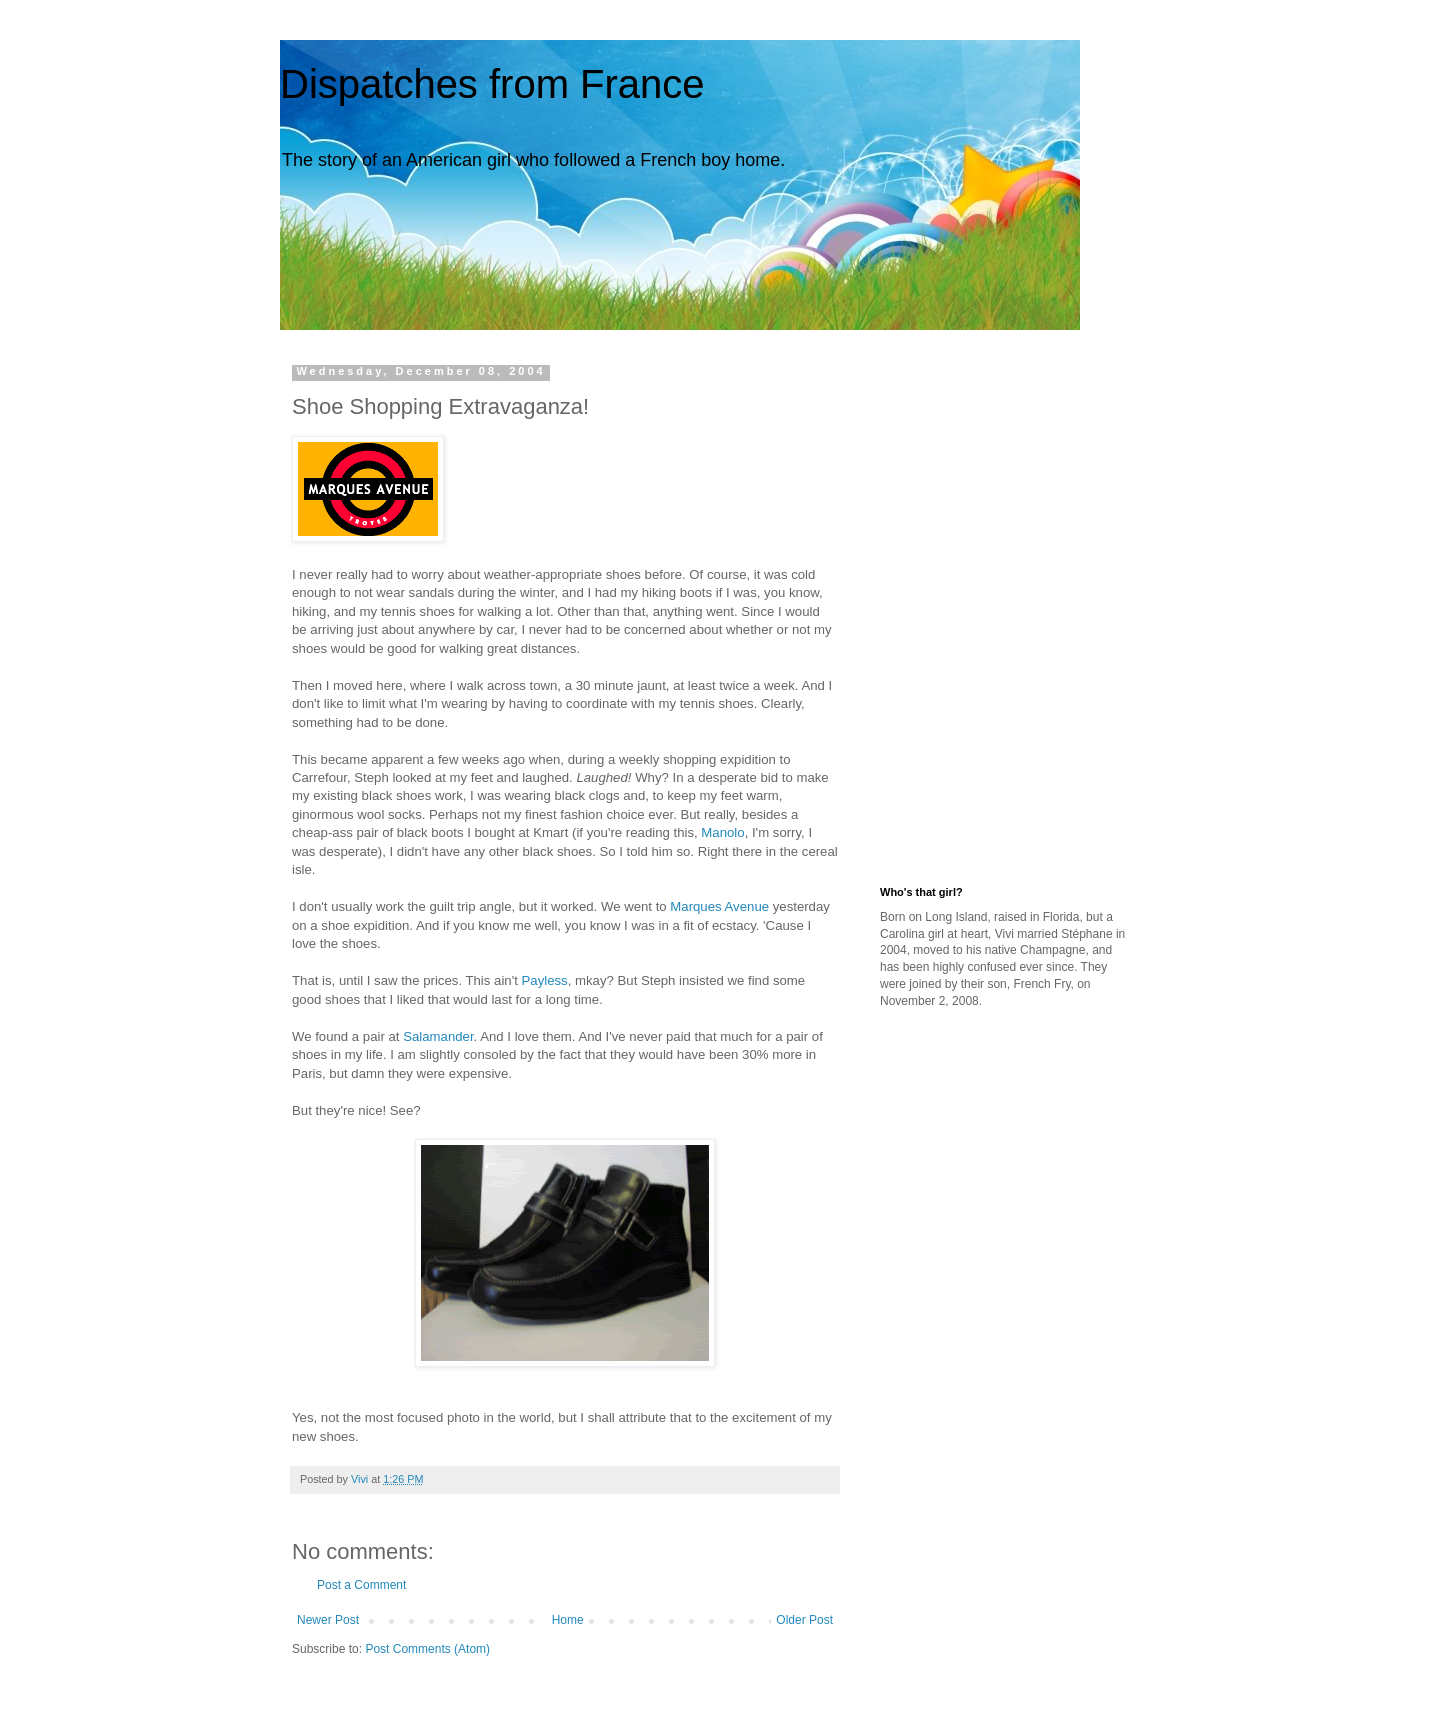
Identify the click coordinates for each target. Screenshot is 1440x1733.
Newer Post (328, 1620)
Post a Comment (361, 1585)
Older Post (804, 1620)
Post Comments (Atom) (427, 1649)
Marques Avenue (719, 906)
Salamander (438, 1036)
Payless (545, 980)
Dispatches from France (492, 84)
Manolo (722, 832)
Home (568, 1620)
